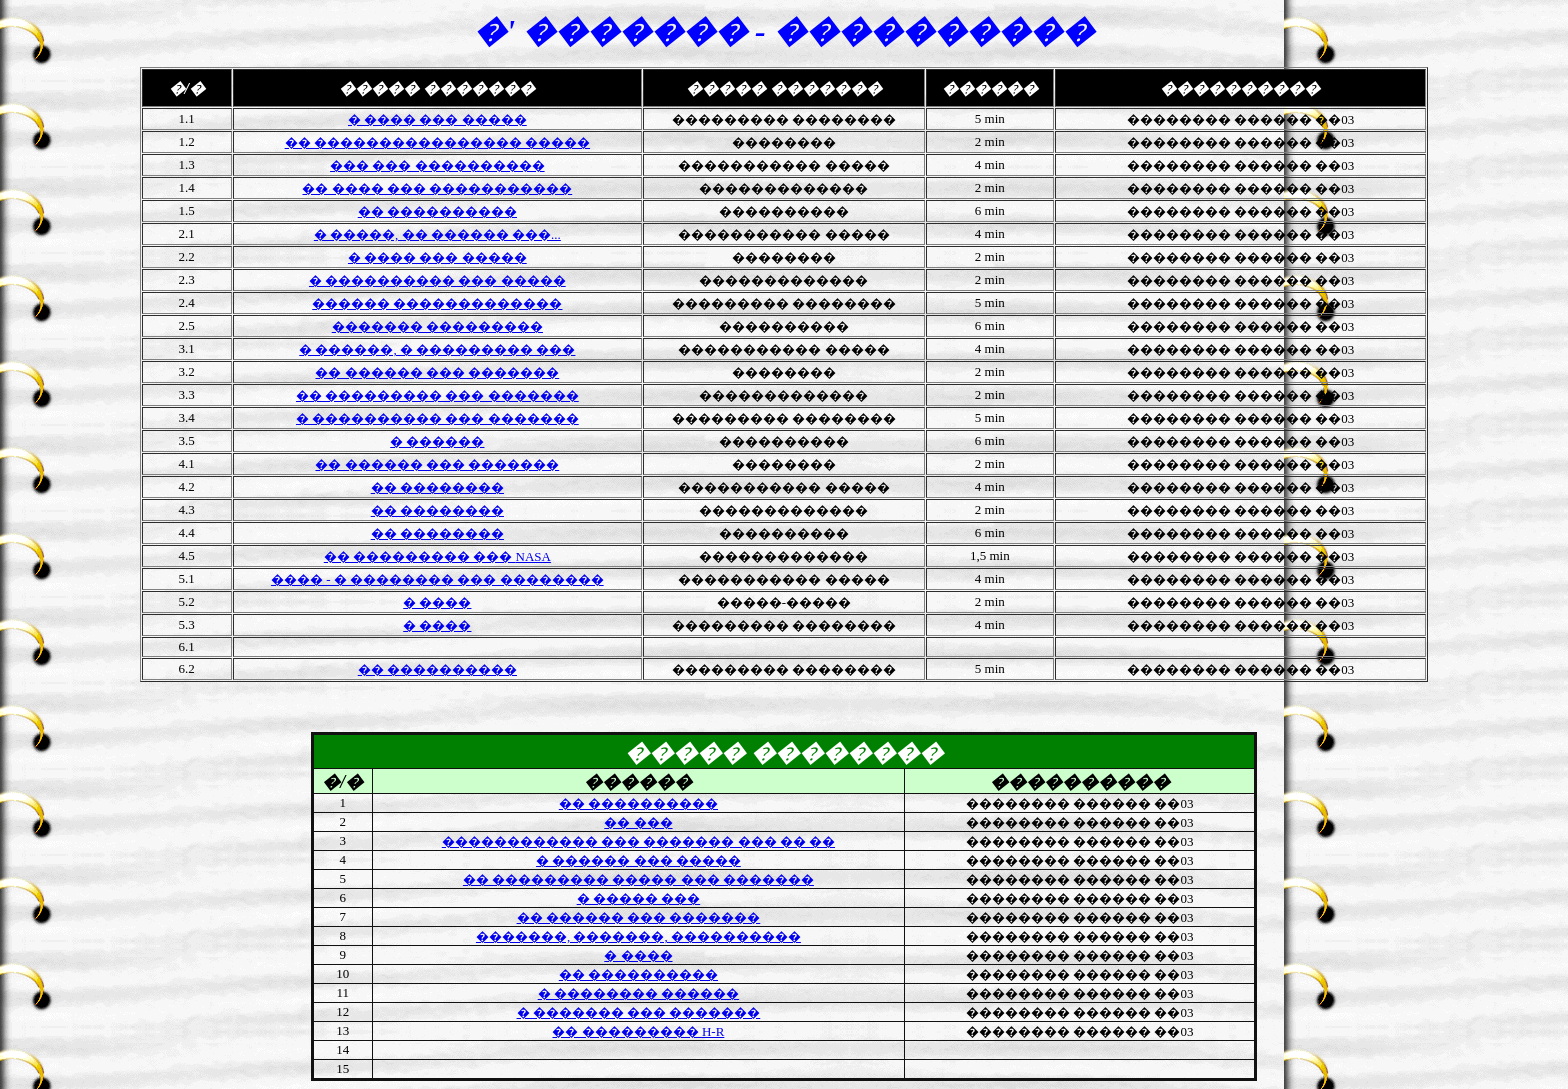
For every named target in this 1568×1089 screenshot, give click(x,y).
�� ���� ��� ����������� (437, 188)
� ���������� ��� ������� (437, 418)
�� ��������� (638, 1031)
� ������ (437, 441)
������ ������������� (437, 303)
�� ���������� (437, 211)
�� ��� (638, 822)
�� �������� (437, 487)
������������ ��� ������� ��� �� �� (638, 841)
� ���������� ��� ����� (437, 280)
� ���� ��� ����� (437, 257)
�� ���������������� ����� (438, 142)
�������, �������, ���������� (638, 936)
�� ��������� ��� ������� (437, 395)
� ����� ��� (639, 898)
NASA (437, 556)
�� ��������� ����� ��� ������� (638, 879)
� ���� (437, 602)
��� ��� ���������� (437, 165)
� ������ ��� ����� (638, 860)
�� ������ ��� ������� (437, 372)
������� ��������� (437, 326)
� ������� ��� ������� (639, 1012)
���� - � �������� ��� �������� (437, 579)
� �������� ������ (639, 993)
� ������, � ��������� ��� (437, 349)
